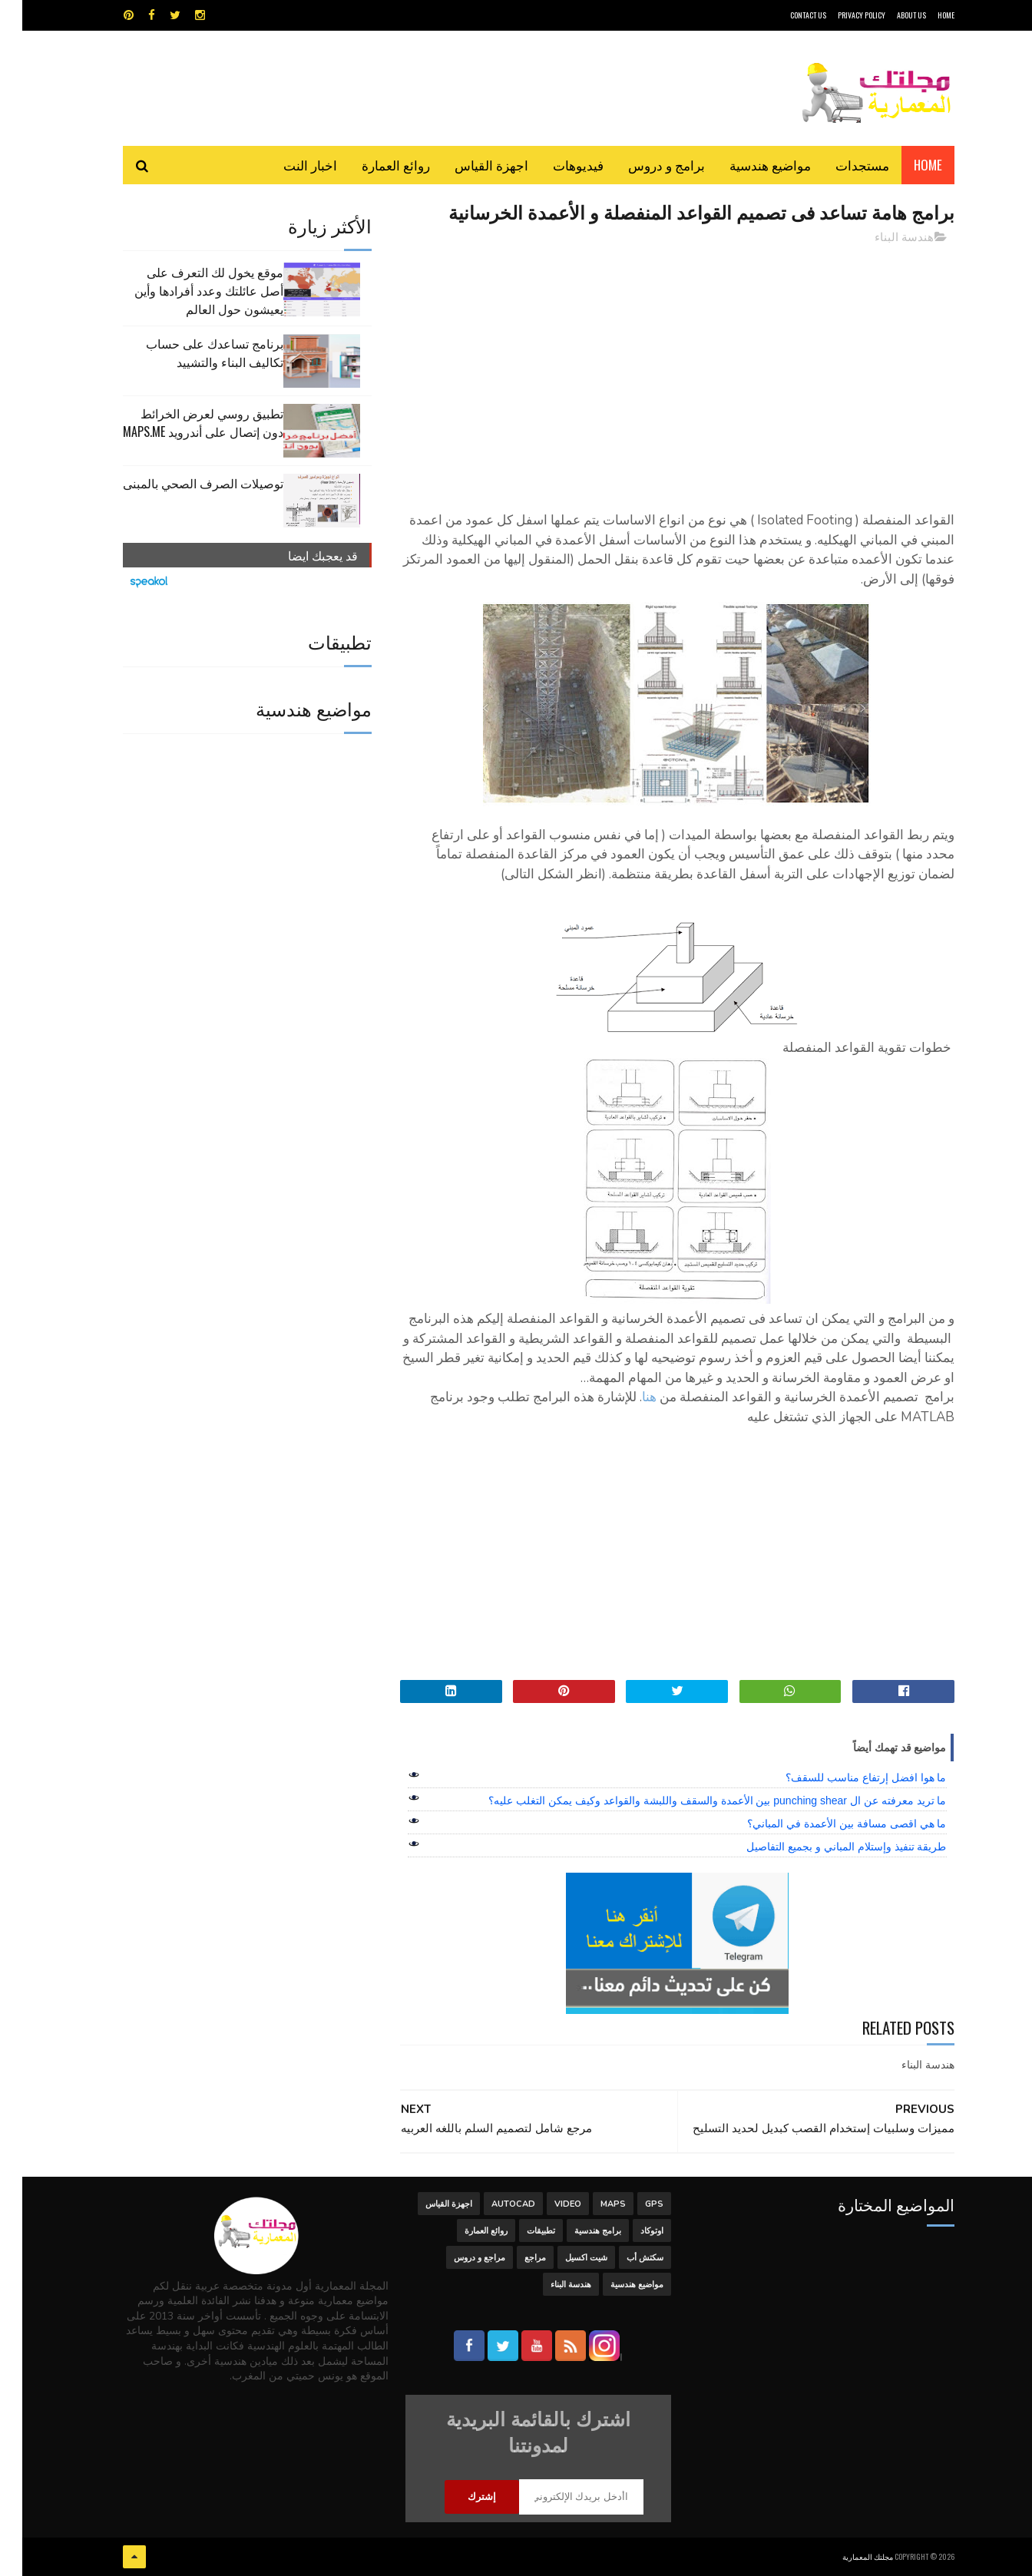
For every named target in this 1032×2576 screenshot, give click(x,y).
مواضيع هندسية (748, 164)
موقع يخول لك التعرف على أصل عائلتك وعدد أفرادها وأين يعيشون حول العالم (186, 290)
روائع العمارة (373, 164)
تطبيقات (518, 2231)
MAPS (591, 2204)
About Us (889, 15)
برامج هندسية (575, 2231)
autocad (491, 2204)
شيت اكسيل (564, 2258)
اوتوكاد (629, 2231)
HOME (923, 15)
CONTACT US (786, 15)
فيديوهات (556, 164)
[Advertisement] (655, 364)
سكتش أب (622, 2258)
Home (905, 164)
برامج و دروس (644, 164)
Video (545, 2204)
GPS (632, 2204)
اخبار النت (288, 164)
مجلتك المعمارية (845, 2556)
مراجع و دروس (457, 2258)
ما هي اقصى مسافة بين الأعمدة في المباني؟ (824, 1823)
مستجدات (840, 164)
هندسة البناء (881, 237)
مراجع (513, 2258)
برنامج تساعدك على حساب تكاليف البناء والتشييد (192, 352)
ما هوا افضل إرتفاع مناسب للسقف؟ (843, 1777)
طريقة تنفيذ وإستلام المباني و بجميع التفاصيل (824, 1846)
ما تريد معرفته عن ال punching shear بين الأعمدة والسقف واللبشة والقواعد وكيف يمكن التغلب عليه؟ (695, 1800)
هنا (627, 1397)
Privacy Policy (839, 15)
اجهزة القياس (469, 164)
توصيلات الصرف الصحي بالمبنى (181, 483)
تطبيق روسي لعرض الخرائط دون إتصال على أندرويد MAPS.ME (181, 422)
